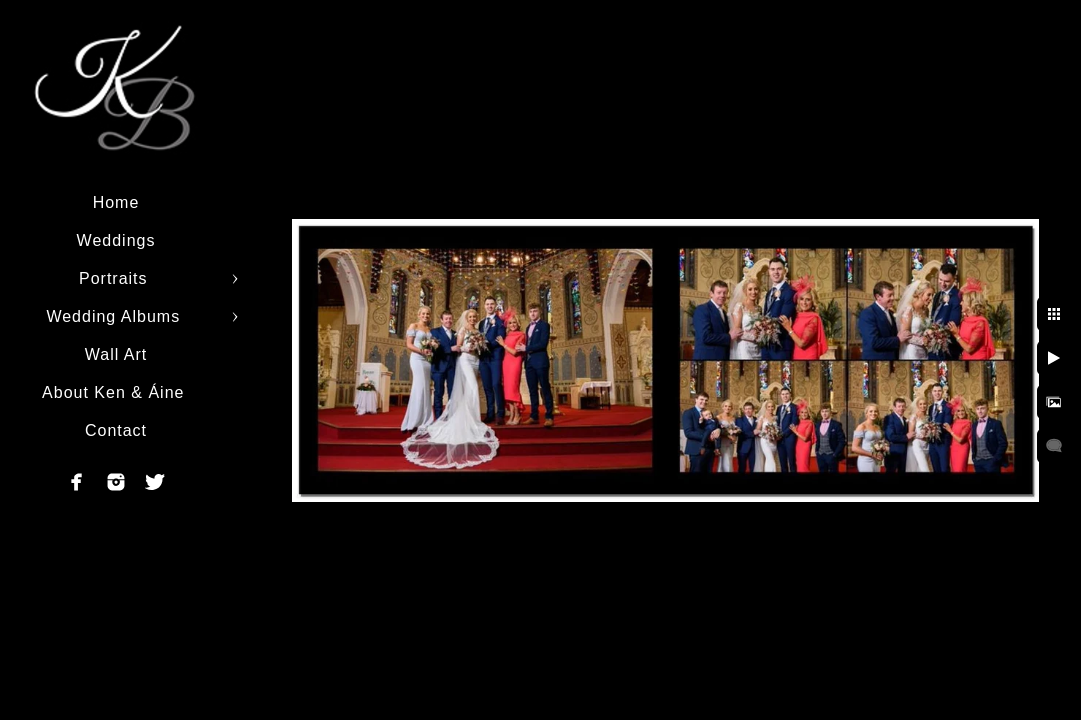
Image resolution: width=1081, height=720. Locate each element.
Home (116, 202)
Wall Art (116, 354)
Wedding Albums (115, 316)
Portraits (116, 278)
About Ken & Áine (116, 392)
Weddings (116, 240)
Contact (116, 430)
